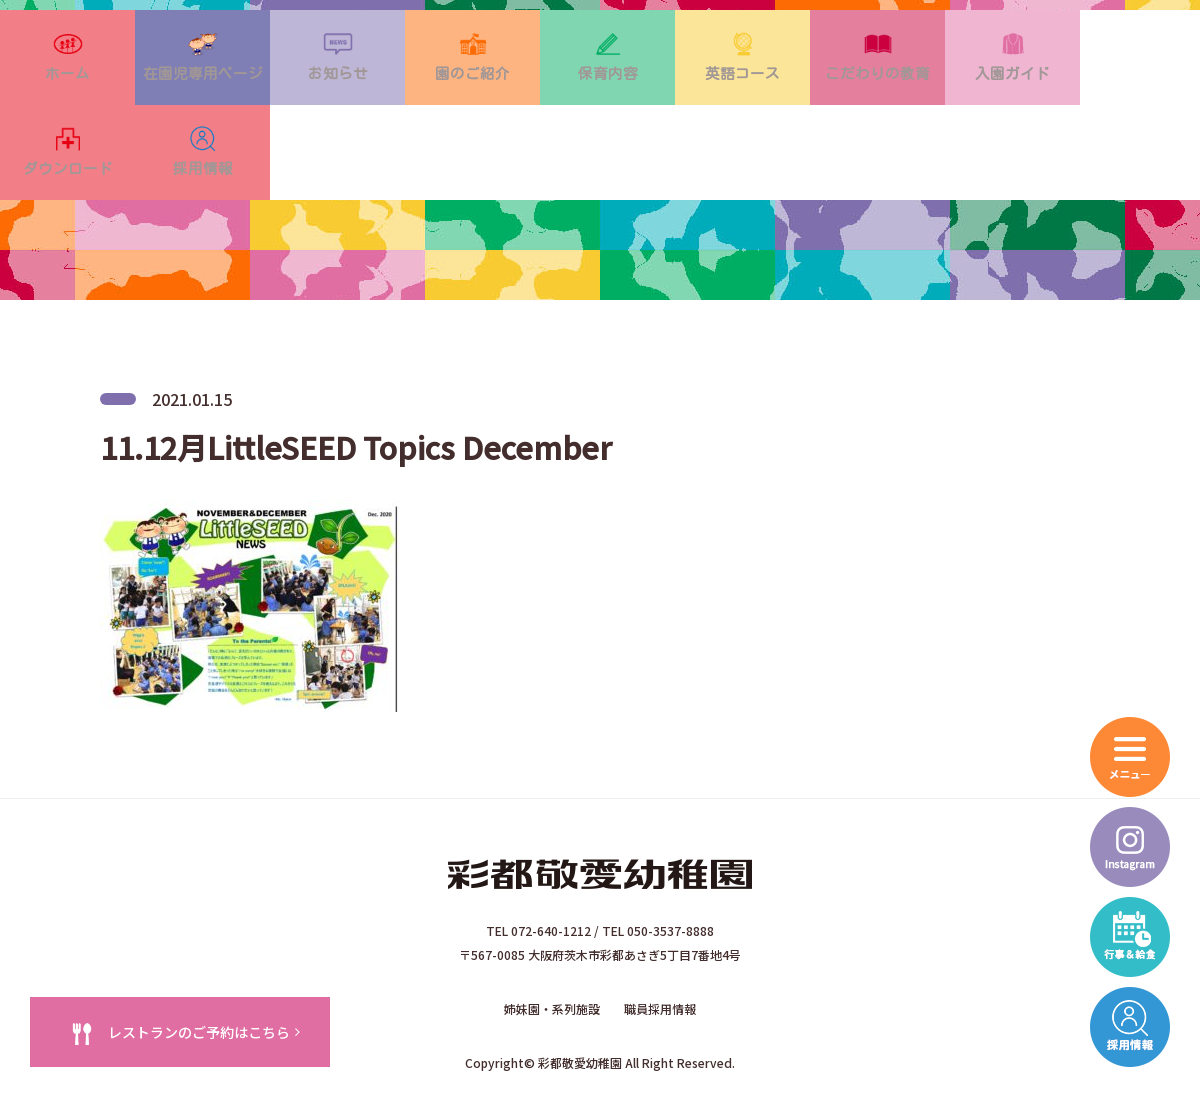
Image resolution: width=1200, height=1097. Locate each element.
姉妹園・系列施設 (552, 940)
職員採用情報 (660, 940)
